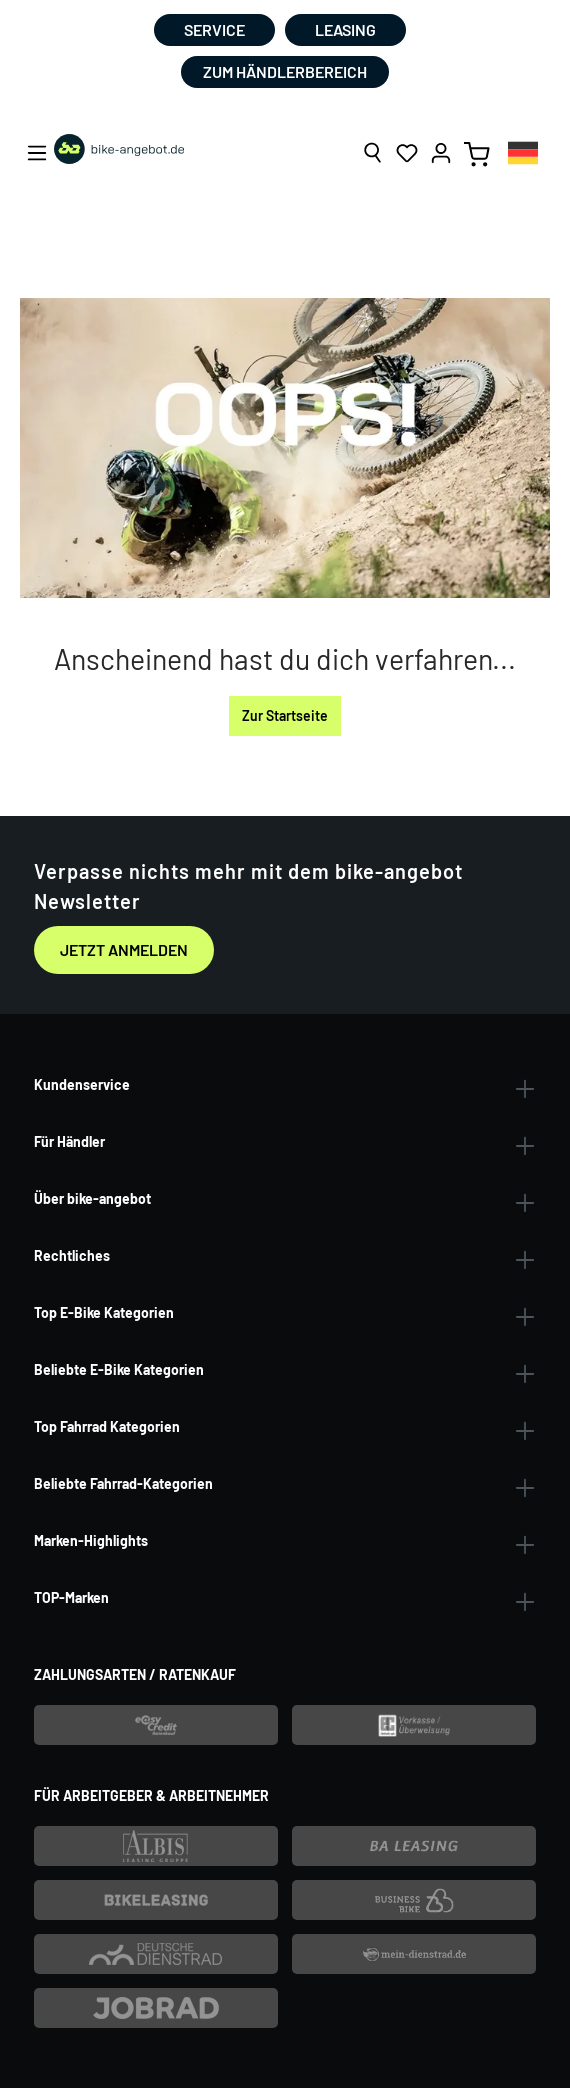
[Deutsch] (523, 152)
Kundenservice (82, 1084)
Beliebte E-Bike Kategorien (119, 1369)
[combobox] (523, 152)
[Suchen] (373, 153)
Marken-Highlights (91, 1540)
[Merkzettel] (407, 153)
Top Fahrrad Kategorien (107, 1426)
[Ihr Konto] (441, 153)
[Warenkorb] (477, 153)
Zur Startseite (285, 715)
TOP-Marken (71, 1597)
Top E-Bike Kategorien (104, 1312)
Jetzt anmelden (124, 949)
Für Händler (69, 1141)
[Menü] (37, 153)
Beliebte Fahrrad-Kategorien (123, 1483)
